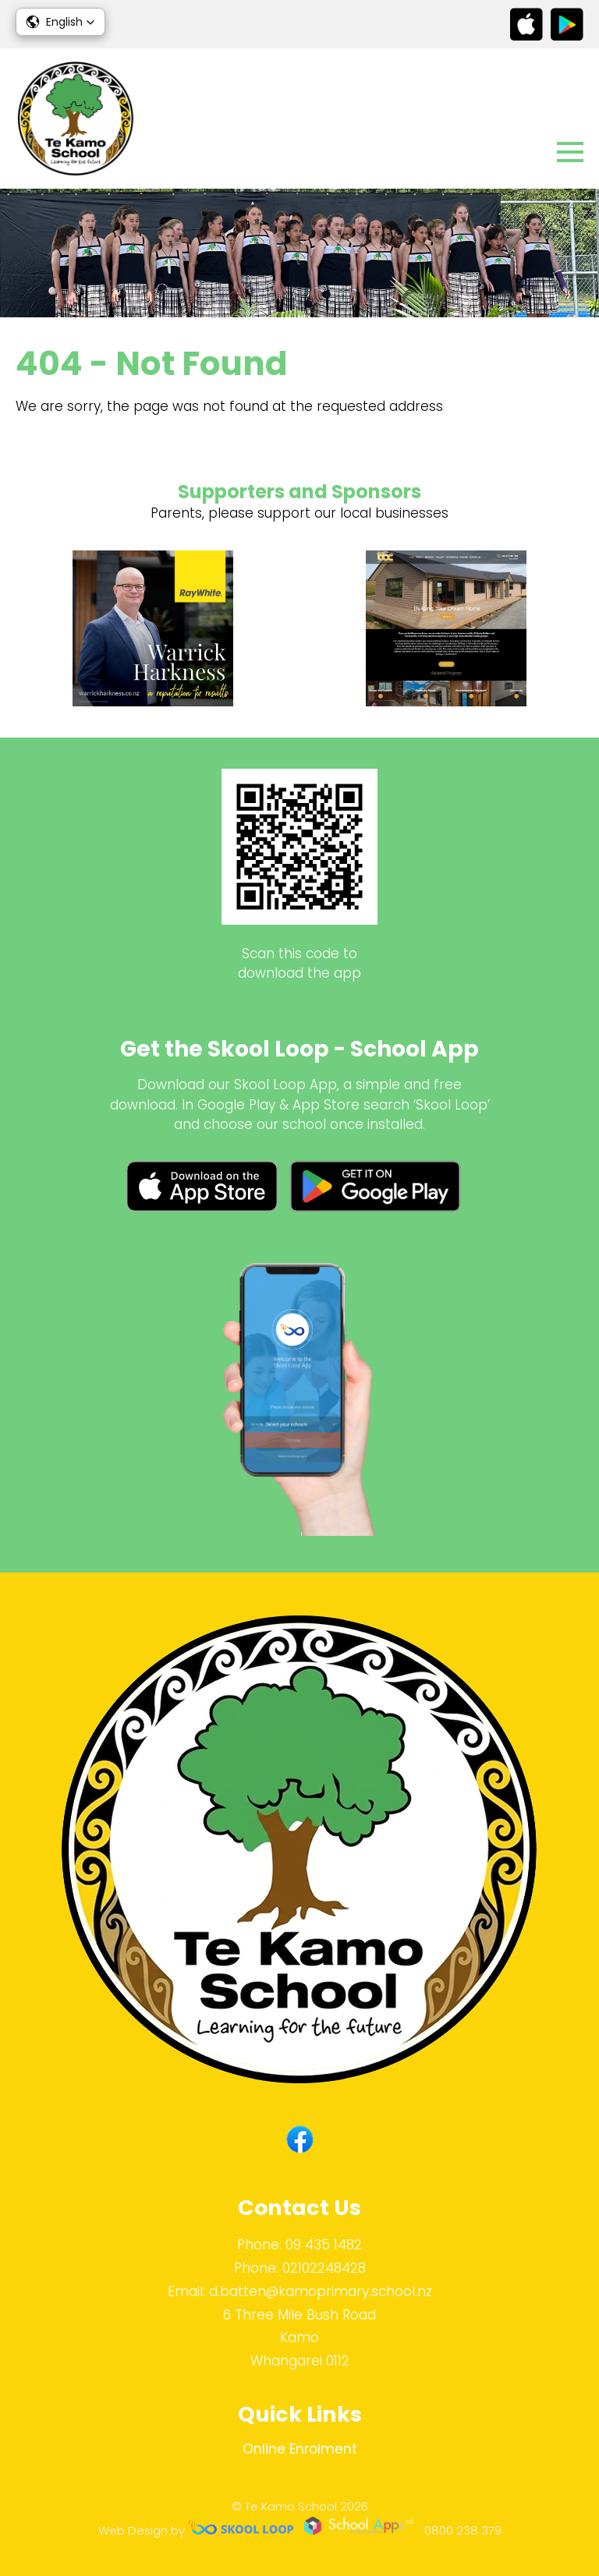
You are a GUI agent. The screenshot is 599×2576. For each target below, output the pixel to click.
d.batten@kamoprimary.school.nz (320, 2291)
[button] (60, 22)
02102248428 (324, 2268)
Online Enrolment (300, 2449)
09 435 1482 (323, 2244)
